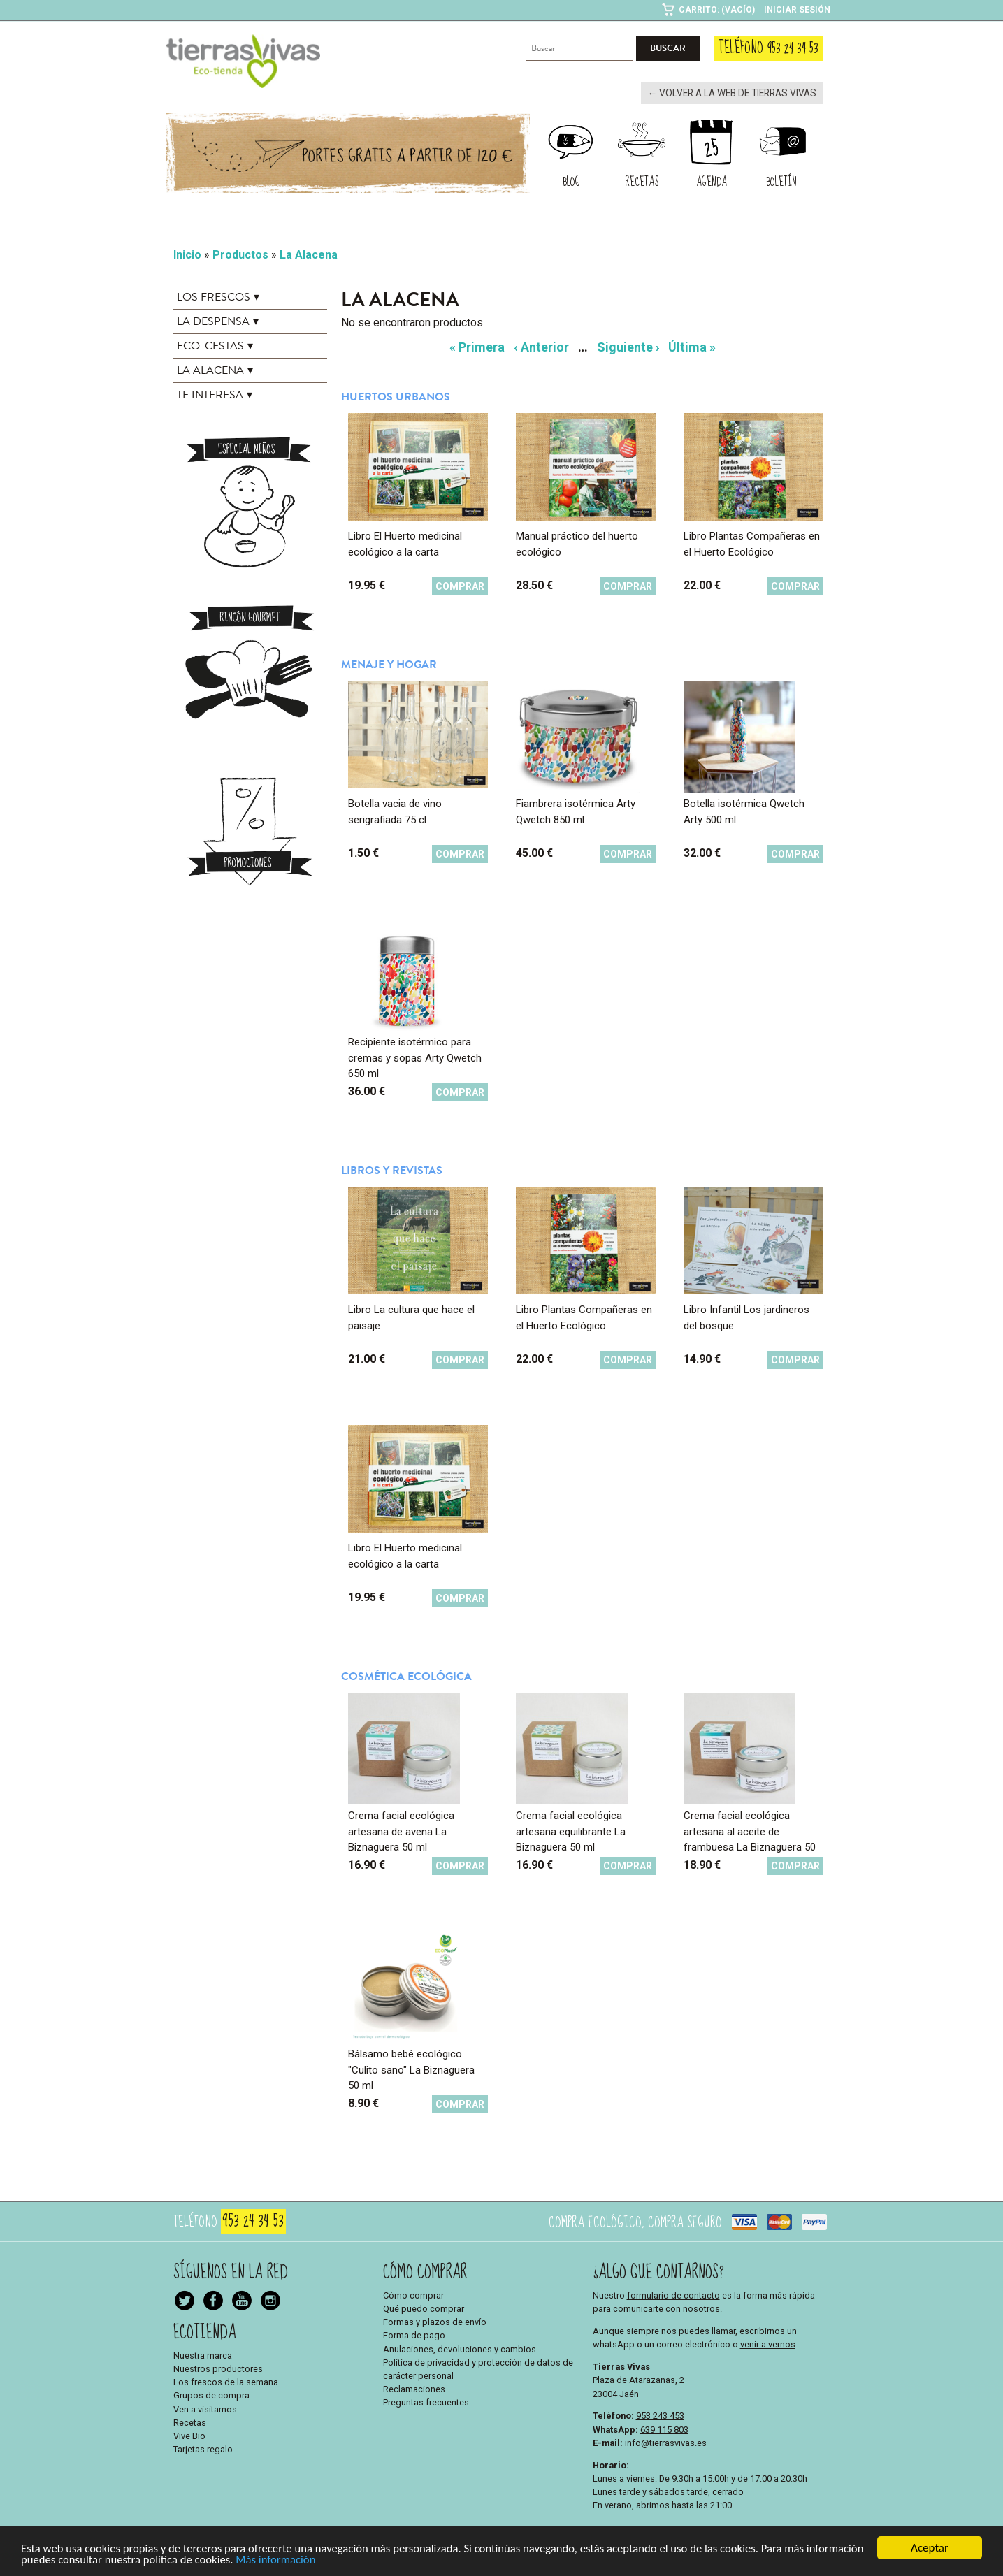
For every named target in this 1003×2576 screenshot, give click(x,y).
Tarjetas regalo (203, 2448)
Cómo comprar (413, 2294)
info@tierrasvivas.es (666, 2441)
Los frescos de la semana (225, 2381)
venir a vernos (767, 2343)
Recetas (189, 2421)
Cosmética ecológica (406, 1675)
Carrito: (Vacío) (717, 10)
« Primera (477, 346)
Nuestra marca (202, 2354)
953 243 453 (660, 2415)
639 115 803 (664, 2428)
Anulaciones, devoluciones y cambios (459, 2348)
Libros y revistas (391, 1170)
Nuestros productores (218, 2368)
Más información (341, 2563)
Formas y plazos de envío (434, 2321)
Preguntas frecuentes (426, 2401)
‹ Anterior (541, 346)
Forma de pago (414, 2334)
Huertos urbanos (395, 396)
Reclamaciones (414, 2388)
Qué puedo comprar (423, 2308)
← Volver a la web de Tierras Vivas (736, 92)
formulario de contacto (673, 2294)
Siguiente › (628, 346)
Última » (692, 346)
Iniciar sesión (797, 10)
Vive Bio (189, 2435)
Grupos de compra (211, 2394)
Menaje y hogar (389, 664)
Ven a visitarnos (205, 2408)
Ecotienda (204, 2331)
